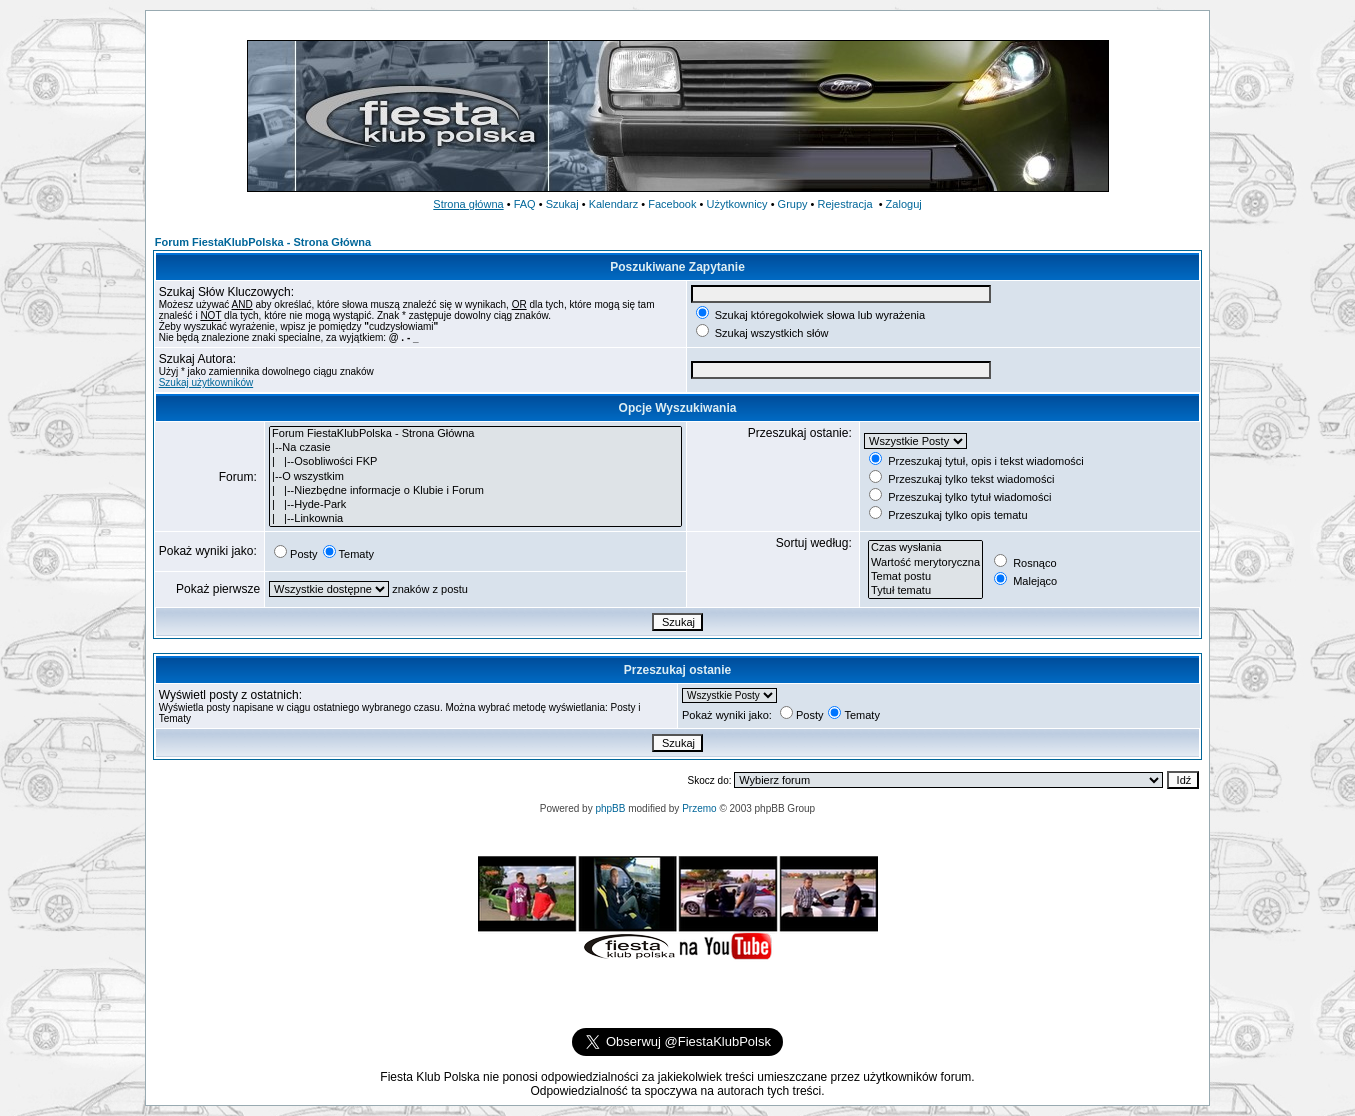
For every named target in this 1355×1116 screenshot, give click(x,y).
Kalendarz (614, 204)
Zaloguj (904, 204)
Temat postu (925, 577)
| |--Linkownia (475, 519)
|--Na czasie (475, 448)
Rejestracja (845, 204)
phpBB (610, 808)
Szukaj (562, 204)
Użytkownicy (736, 204)
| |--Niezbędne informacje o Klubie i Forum (475, 491)
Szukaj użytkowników (206, 382)
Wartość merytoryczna (925, 563)
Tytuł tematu (925, 591)
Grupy (793, 204)
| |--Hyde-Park (475, 505)
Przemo (699, 808)
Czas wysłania (925, 548)
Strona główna (468, 204)
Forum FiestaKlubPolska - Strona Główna (263, 242)
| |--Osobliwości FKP (475, 462)
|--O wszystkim (475, 477)
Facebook (672, 204)
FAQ (525, 204)
